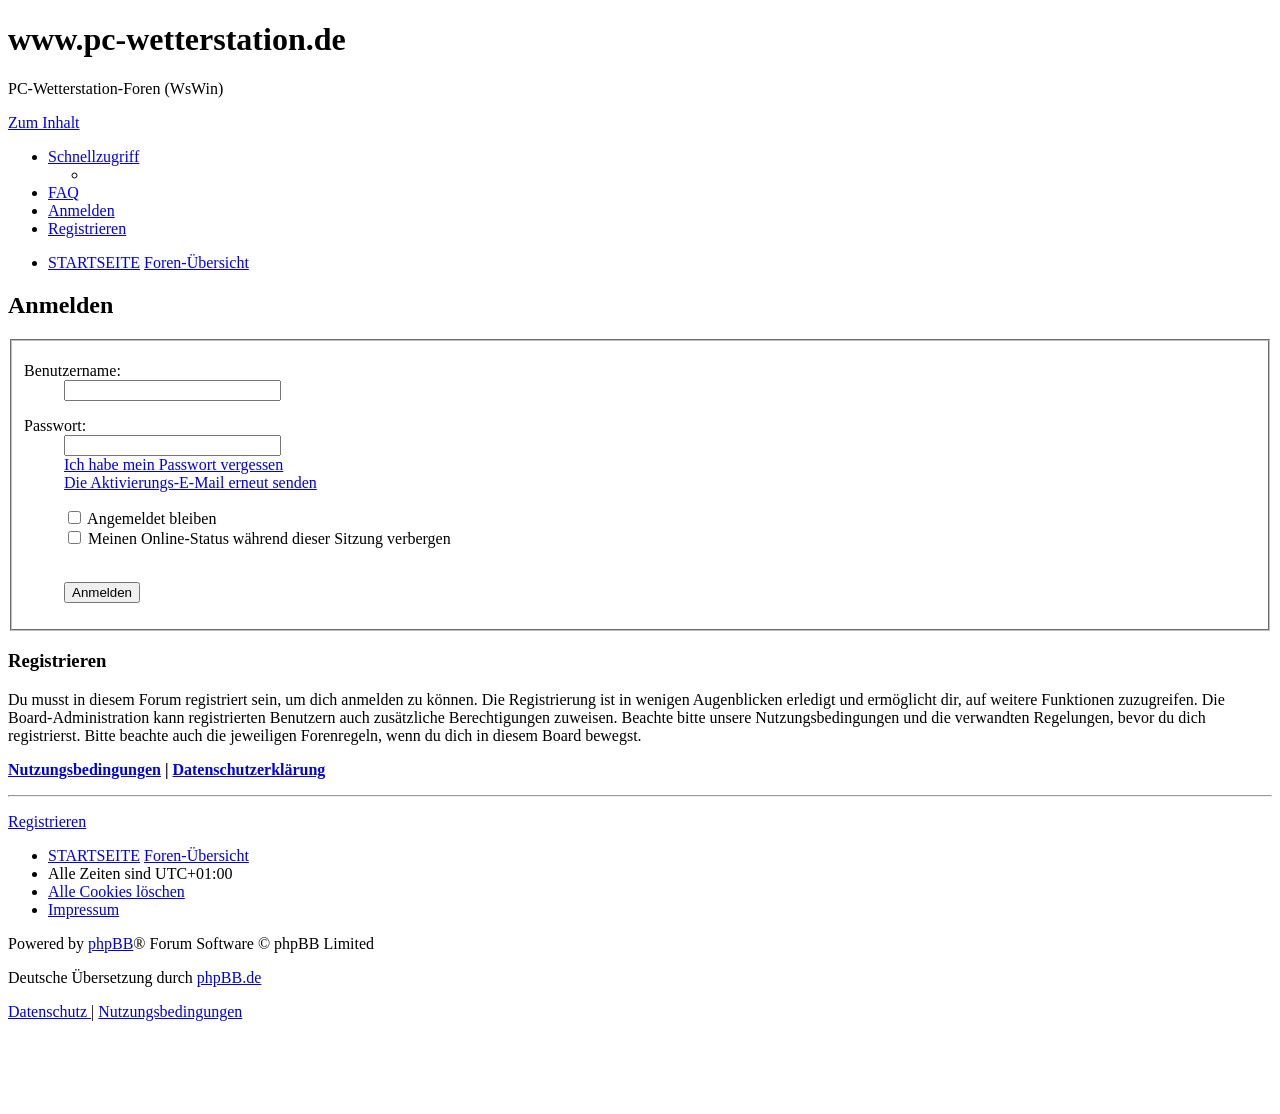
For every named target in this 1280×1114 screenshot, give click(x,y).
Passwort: (55, 425)
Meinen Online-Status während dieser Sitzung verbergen (259, 538)
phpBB (110, 943)
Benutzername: (72, 370)
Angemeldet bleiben (142, 518)
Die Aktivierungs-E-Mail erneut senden (190, 482)
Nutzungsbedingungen (84, 769)
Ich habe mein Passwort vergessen (173, 464)
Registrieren (47, 821)
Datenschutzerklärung (248, 769)
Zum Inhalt (44, 122)
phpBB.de (229, 977)
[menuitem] (63, 192)
